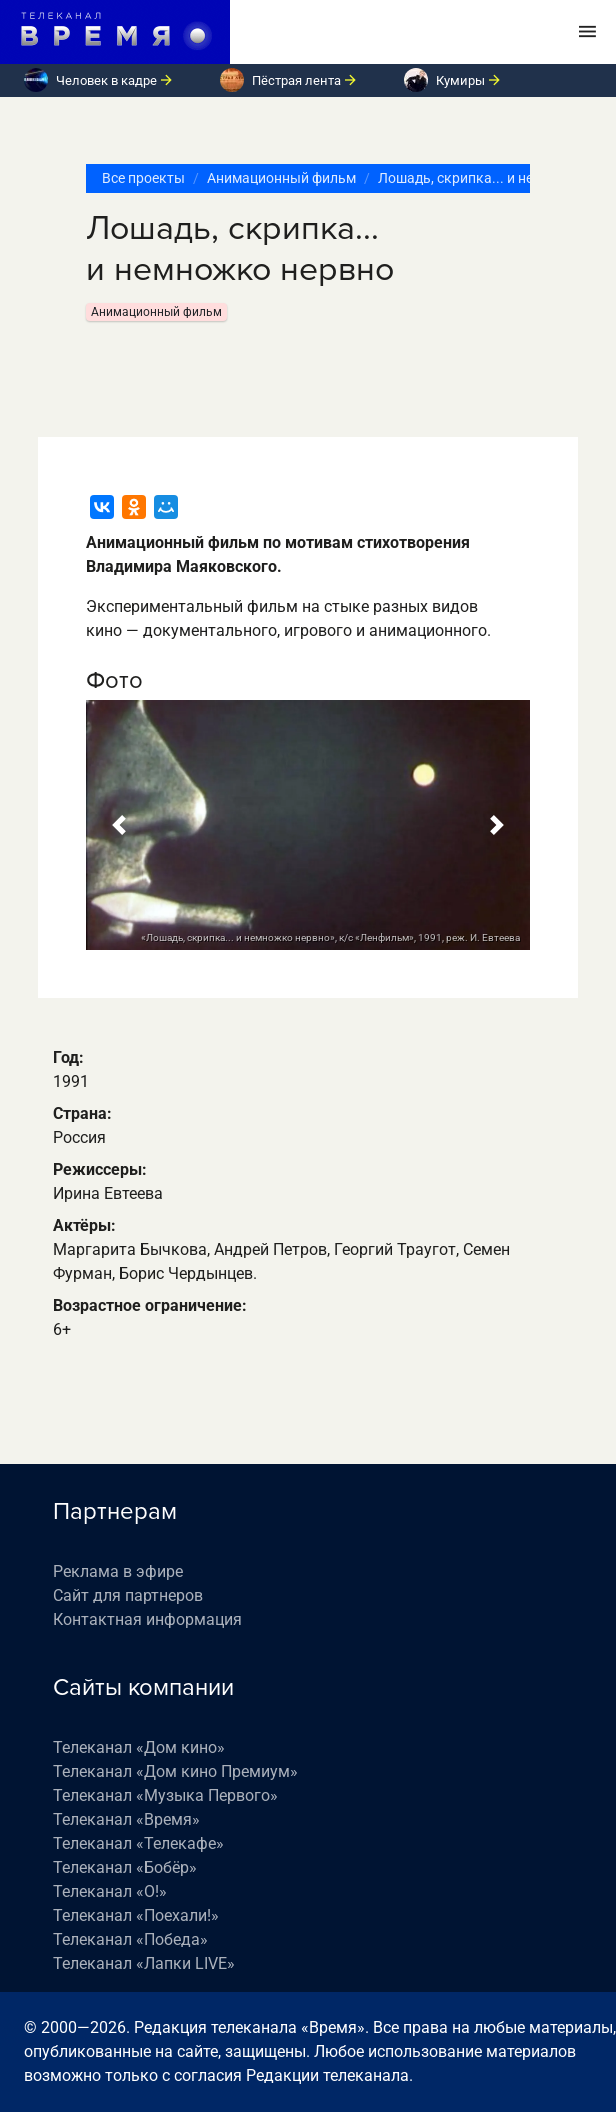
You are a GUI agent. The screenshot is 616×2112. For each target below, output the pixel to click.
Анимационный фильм (281, 178)
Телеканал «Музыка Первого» (165, 1795)
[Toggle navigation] (587, 32)
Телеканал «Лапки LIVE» (144, 1963)
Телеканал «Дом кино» (139, 1747)
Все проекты (143, 178)
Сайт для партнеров (128, 1595)
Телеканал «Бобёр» (125, 1867)
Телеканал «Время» (126, 1819)
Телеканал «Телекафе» (138, 1843)
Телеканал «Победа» (130, 1939)
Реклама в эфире (118, 1571)
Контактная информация (147, 1619)
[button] (119, 825)
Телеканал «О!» (110, 1891)
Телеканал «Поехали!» (136, 1915)
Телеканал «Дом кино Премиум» (175, 1771)
